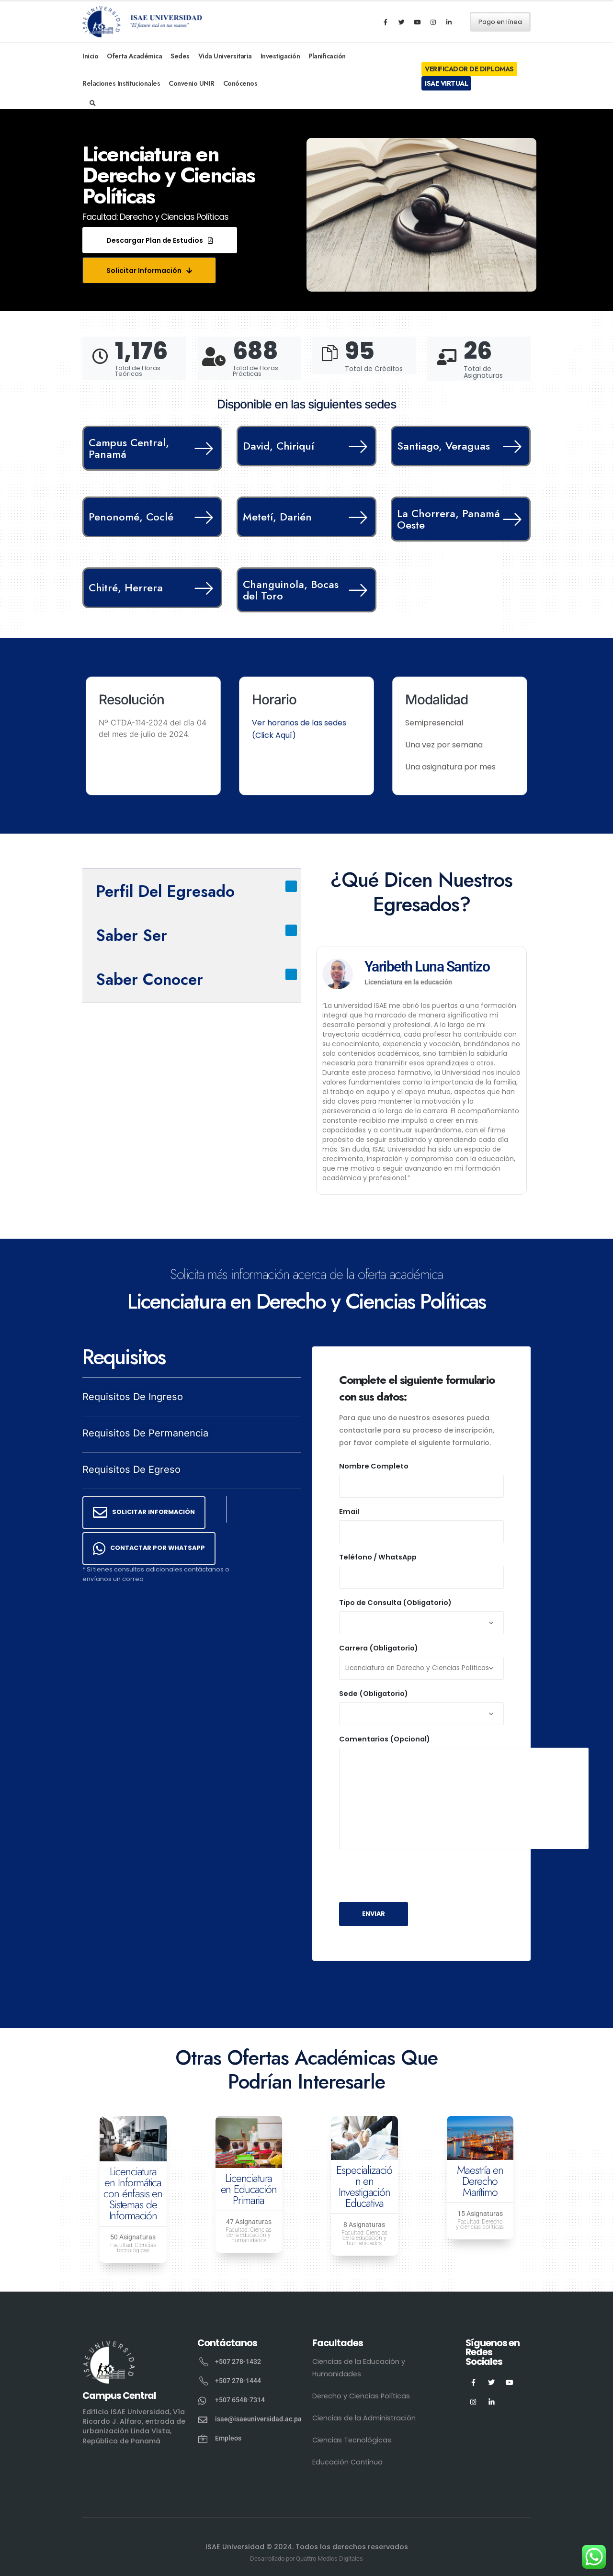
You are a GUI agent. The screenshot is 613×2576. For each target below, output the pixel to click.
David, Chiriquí (278, 445)
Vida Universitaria (225, 56)
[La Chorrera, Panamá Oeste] (510, 518)
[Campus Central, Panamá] (202, 448)
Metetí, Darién (277, 516)
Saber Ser (131, 935)
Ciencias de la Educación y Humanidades (358, 2368)
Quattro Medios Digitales (329, 2558)
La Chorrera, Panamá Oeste (448, 519)
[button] (159, 240)
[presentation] (412, 1875)
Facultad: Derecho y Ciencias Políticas (155, 217)
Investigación (280, 56)
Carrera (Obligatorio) (378, 1648)
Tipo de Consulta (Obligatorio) (395, 1602)
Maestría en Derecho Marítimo (480, 2181)
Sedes (180, 56)
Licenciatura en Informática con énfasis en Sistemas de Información (132, 2193)
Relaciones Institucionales (121, 83)
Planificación (327, 56)
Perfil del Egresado (165, 891)
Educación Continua (347, 2462)
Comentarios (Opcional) (384, 1739)
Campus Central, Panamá (129, 448)
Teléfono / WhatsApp (378, 1557)
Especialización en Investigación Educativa (364, 2186)
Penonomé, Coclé (131, 516)
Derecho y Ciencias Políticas (361, 2396)
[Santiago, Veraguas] (510, 446)
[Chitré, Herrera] (202, 587)
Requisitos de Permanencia (145, 1433)
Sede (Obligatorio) (373, 1693)
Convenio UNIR (192, 83)
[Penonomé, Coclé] (202, 517)
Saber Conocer (149, 979)
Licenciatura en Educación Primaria (249, 2189)
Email (349, 1511)
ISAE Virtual (446, 83)
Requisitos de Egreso (131, 1469)
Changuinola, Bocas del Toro (291, 589)
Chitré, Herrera (126, 587)
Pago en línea (500, 22)
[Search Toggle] (92, 103)
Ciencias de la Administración (364, 2418)
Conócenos (240, 83)
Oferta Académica (134, 56)
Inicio (90, 56)
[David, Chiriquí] (356, 446)
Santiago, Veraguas (443, 445)
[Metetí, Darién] (356, 517)
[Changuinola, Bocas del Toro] (356, 589)
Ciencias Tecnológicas (351, 2440)
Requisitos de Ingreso (132, 1396)
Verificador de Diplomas (469, 69)
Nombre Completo (374, 1466)
